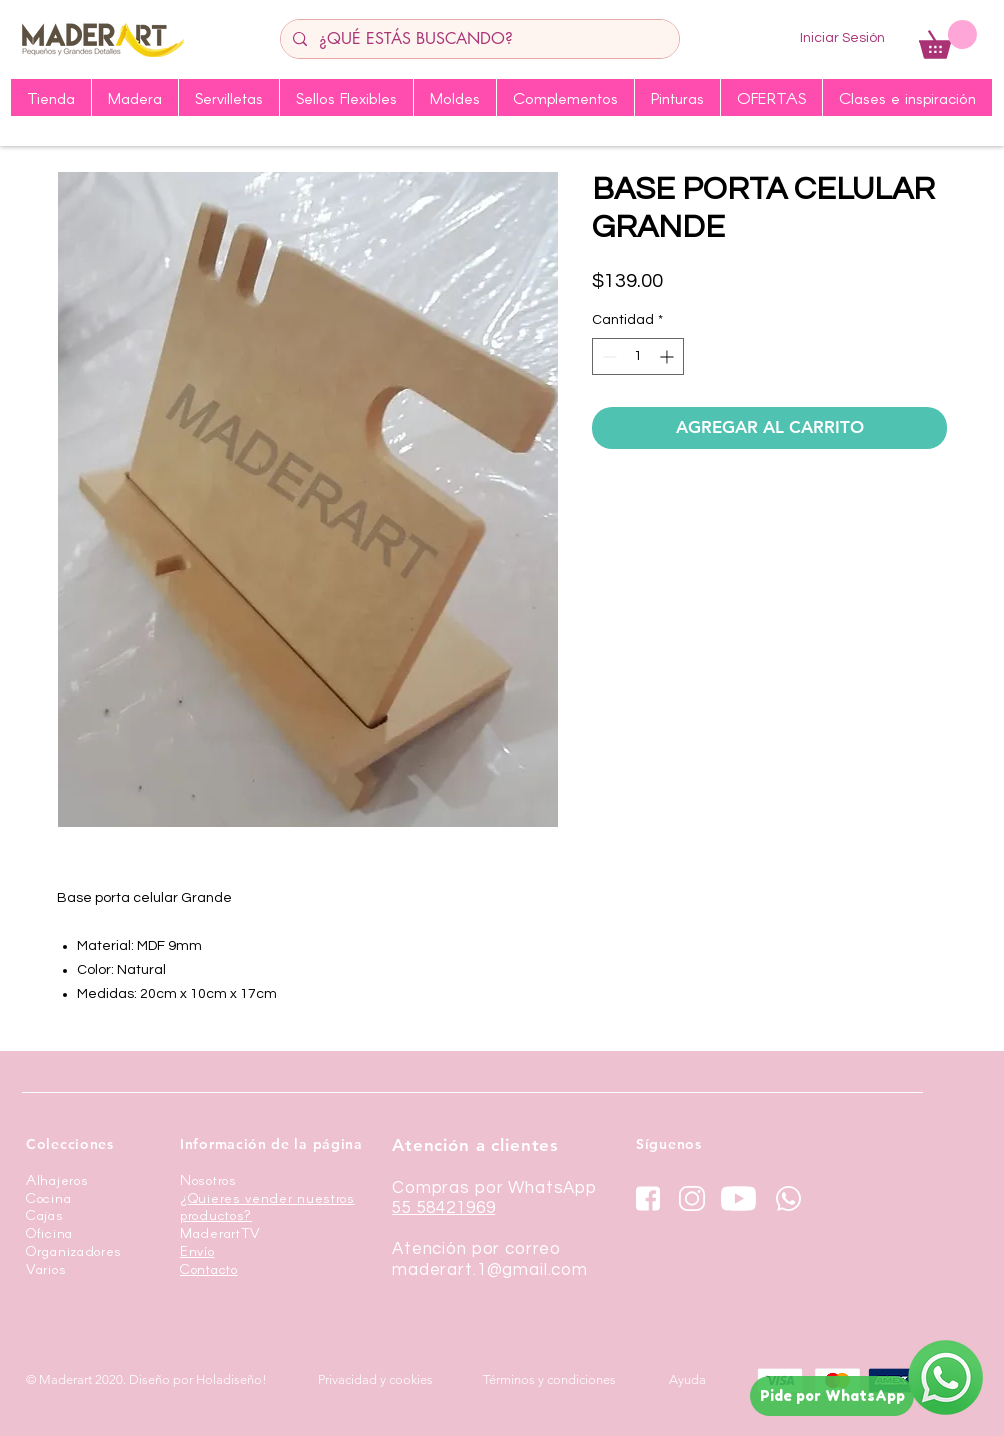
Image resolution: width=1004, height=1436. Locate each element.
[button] (948, 39)
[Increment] (668, 356)
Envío (197, 1250)
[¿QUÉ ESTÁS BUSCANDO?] (478, 39)
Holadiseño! (231, 1379)
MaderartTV (220, 1232)
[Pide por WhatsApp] (832, 1396)
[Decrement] (607, 356)
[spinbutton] (638, 356)
